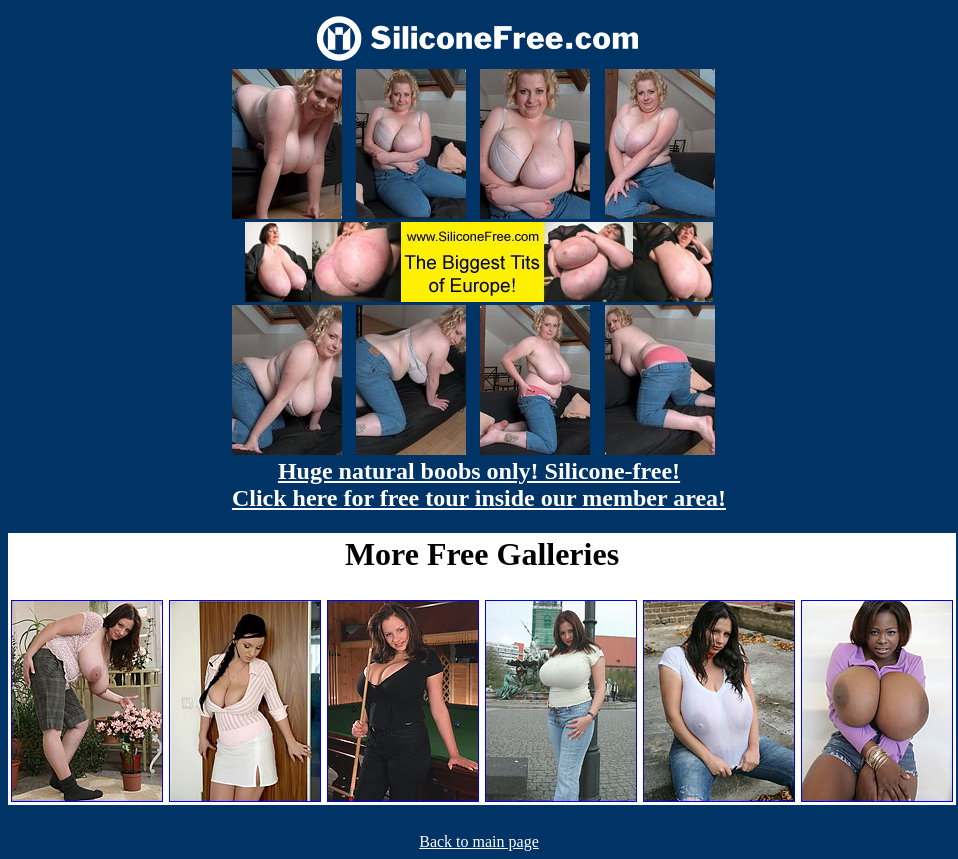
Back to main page (479, 841)
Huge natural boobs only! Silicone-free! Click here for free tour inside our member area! (479, 484)
